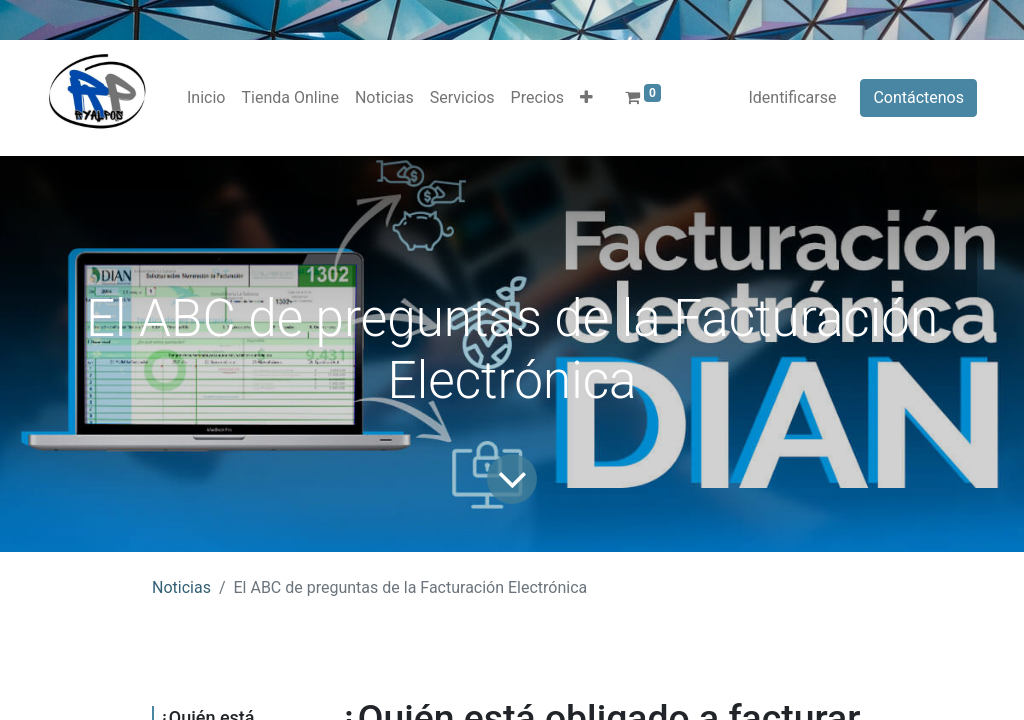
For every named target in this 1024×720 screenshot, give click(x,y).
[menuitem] (206, 98)
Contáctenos (918, 97)
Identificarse (792, 97)
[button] (586, 98)
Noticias (181, 587)
